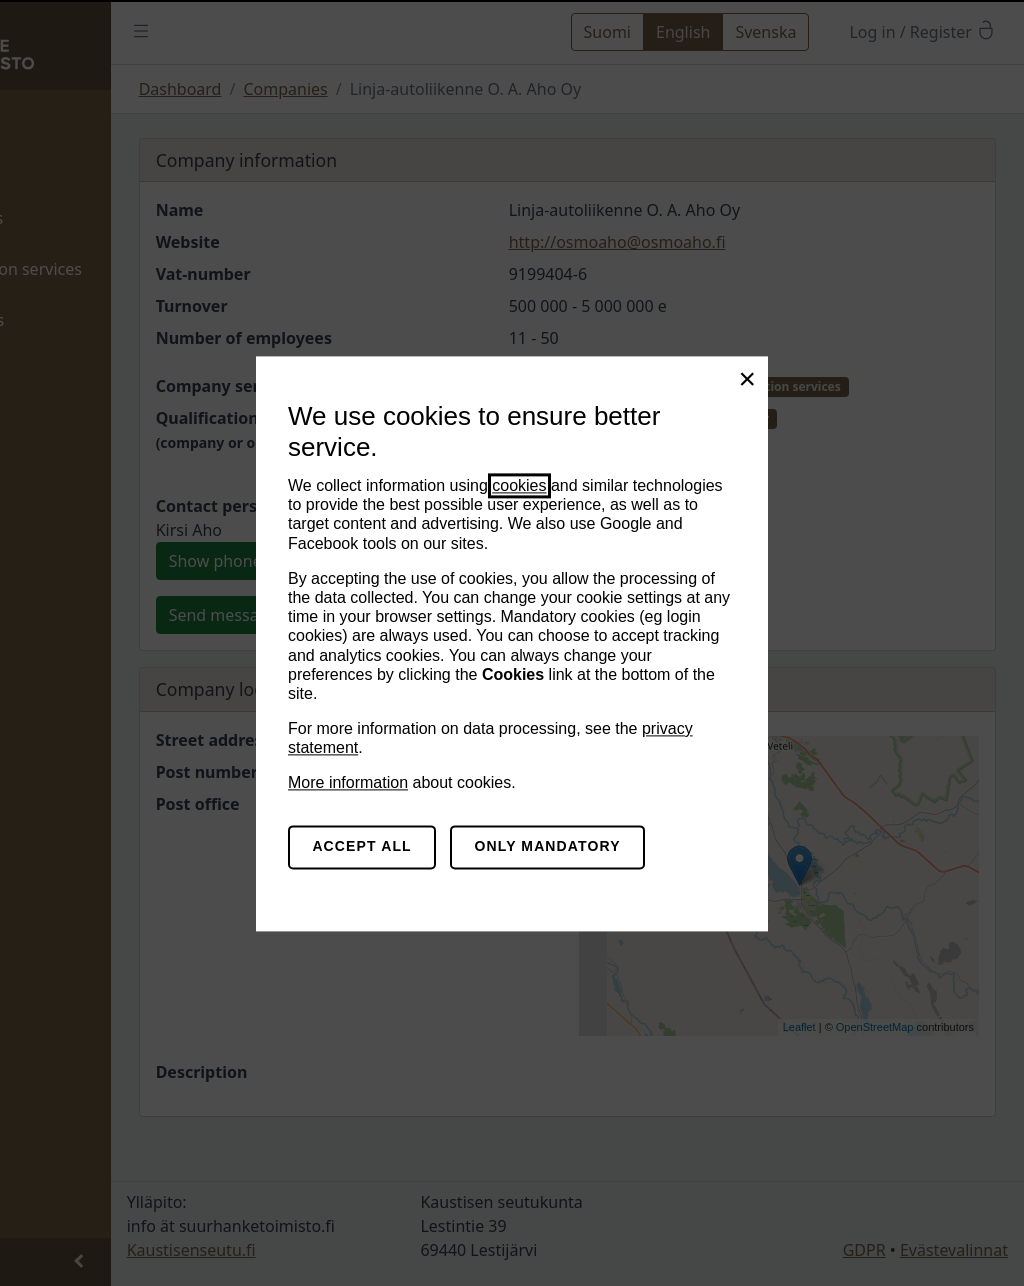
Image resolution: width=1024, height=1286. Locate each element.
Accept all (361, 847)
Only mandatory (548, 847)
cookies (519, 485)
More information (348, 783)
